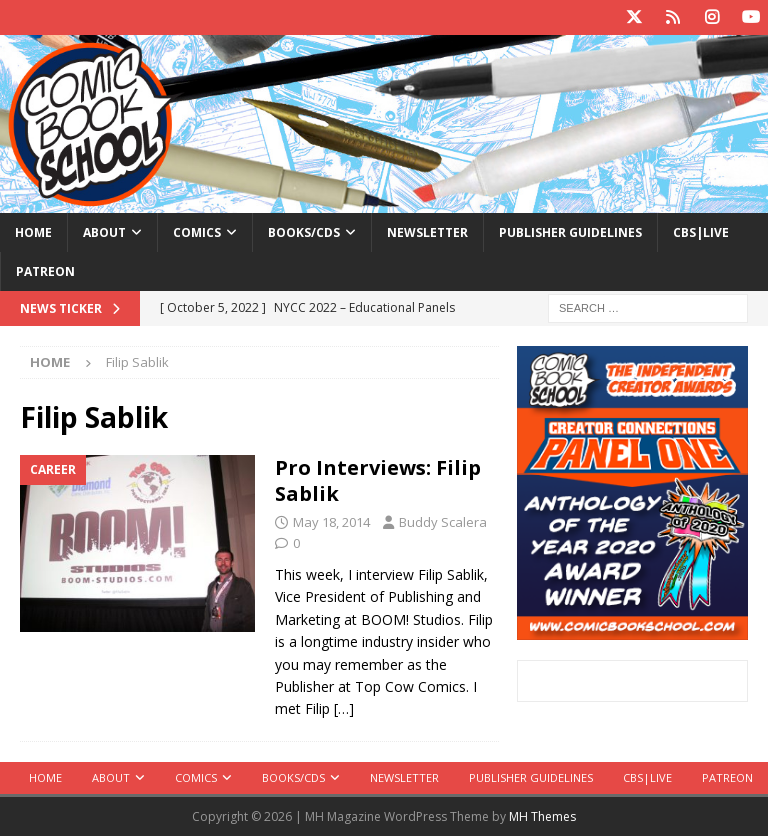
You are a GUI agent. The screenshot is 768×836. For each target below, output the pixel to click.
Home (33, 232)
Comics (197, 232)
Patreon (45, 271)
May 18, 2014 (331, 522)
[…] (344, 708)
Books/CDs (304, 232)
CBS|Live (701, 232)
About (104, 232)
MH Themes (542, 816)
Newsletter (427, 232)
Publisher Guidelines (570, 232)
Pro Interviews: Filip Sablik (378, 480)
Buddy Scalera (443, 522)
